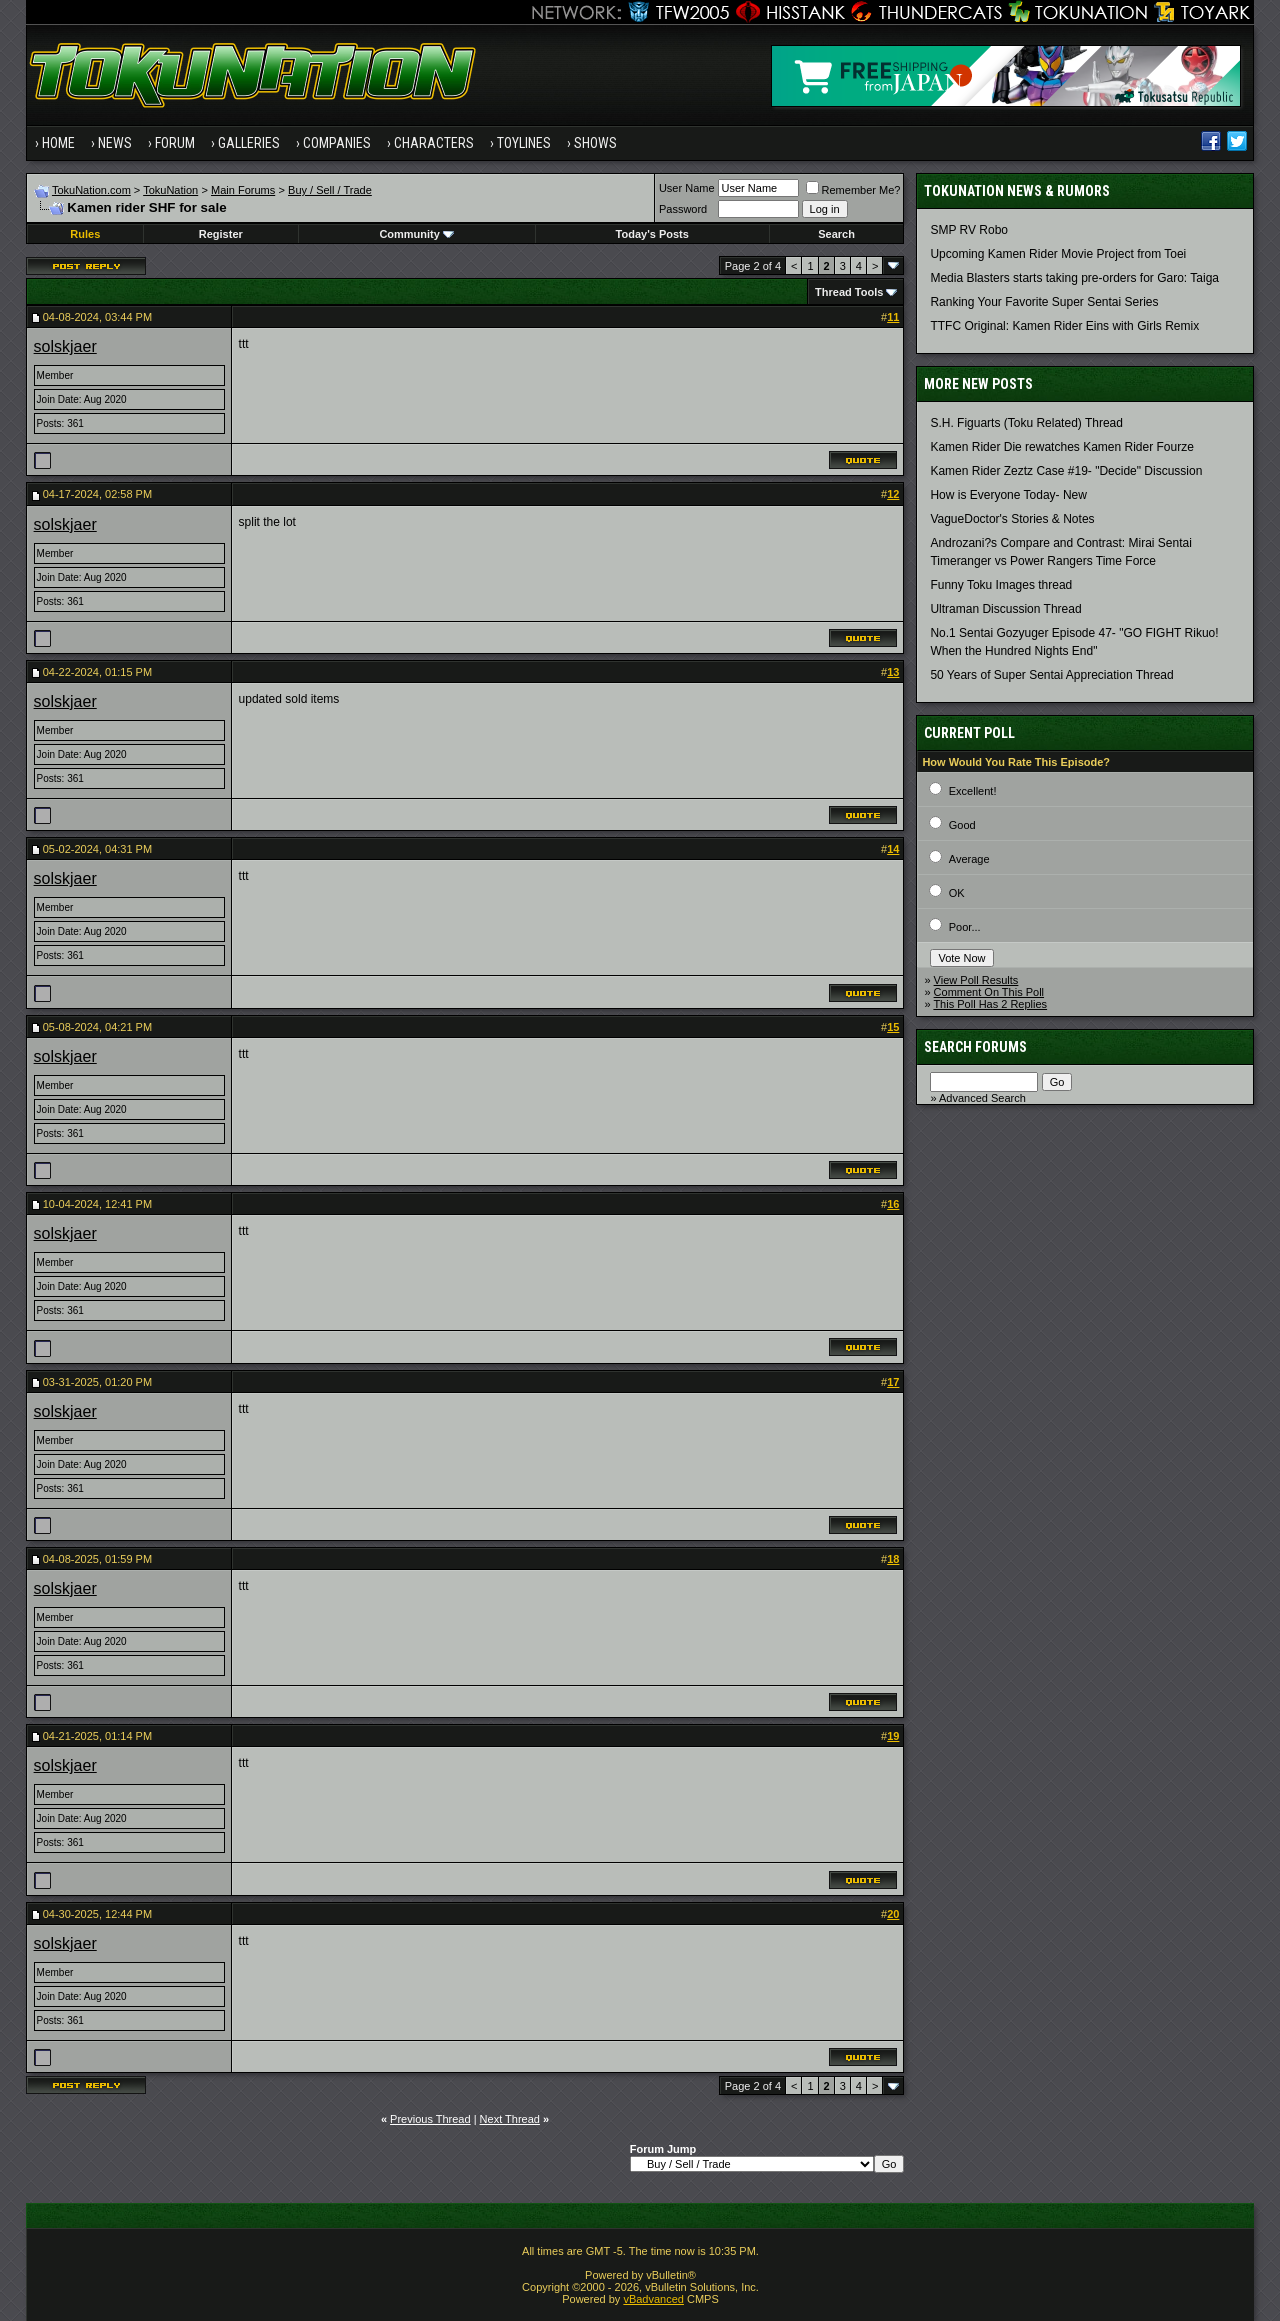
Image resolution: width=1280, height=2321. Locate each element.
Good (962, 825)
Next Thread (510, 2119)
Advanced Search (982, 1098)
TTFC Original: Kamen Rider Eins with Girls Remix (1064, 326)
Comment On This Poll (989, 992)
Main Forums (243, 190)
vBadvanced (653, 2299)
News (115, 143)
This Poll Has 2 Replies (990, 1004)
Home (58, 143)
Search (836, 234)
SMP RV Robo (969, 230)
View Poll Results (976, 980)
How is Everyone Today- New (1008, 495)
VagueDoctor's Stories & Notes (1012, 519)
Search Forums (975, 1047)
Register (221, 234)
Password (683, 209)
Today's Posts (652, 234)
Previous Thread (430, 2119)
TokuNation (170, 190)
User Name (687, 188)
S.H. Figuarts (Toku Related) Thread (1026, 423)
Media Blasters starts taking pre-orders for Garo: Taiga (1074, 278)
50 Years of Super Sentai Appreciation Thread (1051, 675)
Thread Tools (849, 292)
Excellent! (973, 791)
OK (957, 893)
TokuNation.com (91, 190)
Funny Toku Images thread (1001, 585)
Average (969, 859)
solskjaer (65, 346)
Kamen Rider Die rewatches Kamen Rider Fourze (1061, 447)
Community (416, 234)
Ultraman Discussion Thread (1005, 609)
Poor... (965, 927)
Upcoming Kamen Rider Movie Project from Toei (1058, 254)
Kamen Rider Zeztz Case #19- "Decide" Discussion (1066, 471)
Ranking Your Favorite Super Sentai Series (1044, 302)
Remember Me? (853, 190)
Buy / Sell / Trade (330, 190)
